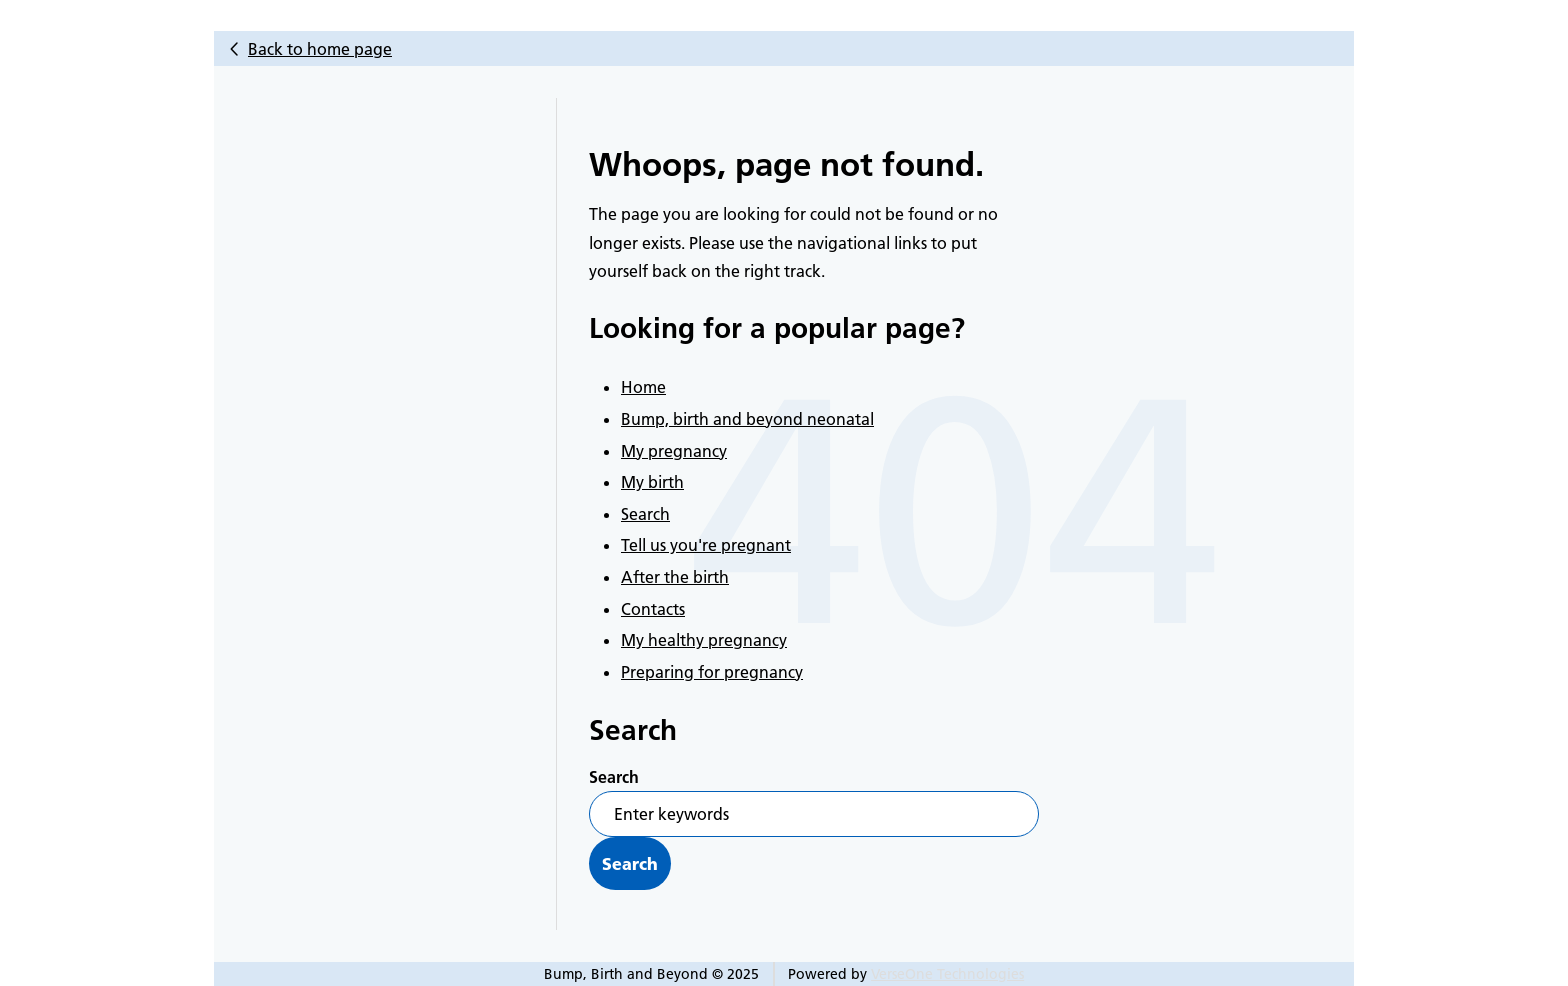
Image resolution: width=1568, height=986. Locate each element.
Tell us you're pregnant (706, 545)
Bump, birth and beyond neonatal (747, 419)
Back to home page (320, 49)
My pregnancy (674, 451)
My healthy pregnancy (704, 640)
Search (645, 514)
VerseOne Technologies (947, 974)
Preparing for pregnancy (712, 672)
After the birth (675, 577)
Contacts (653, 609)
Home (643, 387)
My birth (652, 482)
